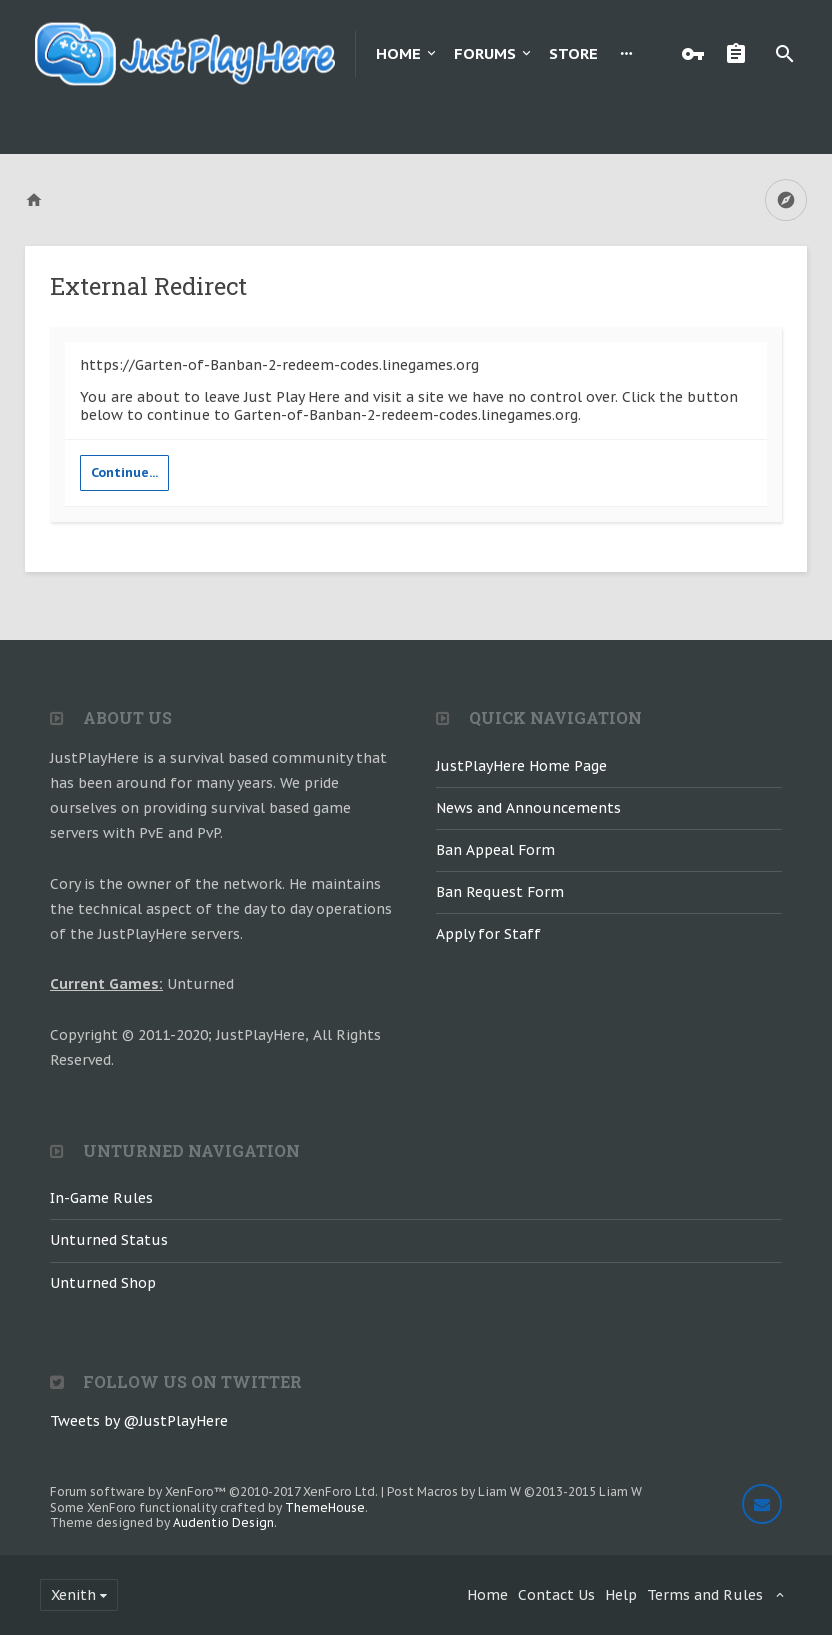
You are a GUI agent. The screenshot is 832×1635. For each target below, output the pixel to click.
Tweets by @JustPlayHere (139, 1421)
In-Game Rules (101, 1198)
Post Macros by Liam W (514, 1491)
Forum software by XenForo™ (214, 1491)
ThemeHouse (325, 1507)
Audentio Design (223, 1522)
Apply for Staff (488, 934)
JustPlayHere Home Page (521, 766)
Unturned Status (109, 1240)
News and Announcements (528, 808)
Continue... (124, 472)
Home (398, 53)
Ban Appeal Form (495, 850)
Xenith (73, 1595)
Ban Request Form (500, 892)
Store (573, 53)
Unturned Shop (103, 1283)
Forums (485, 53)
